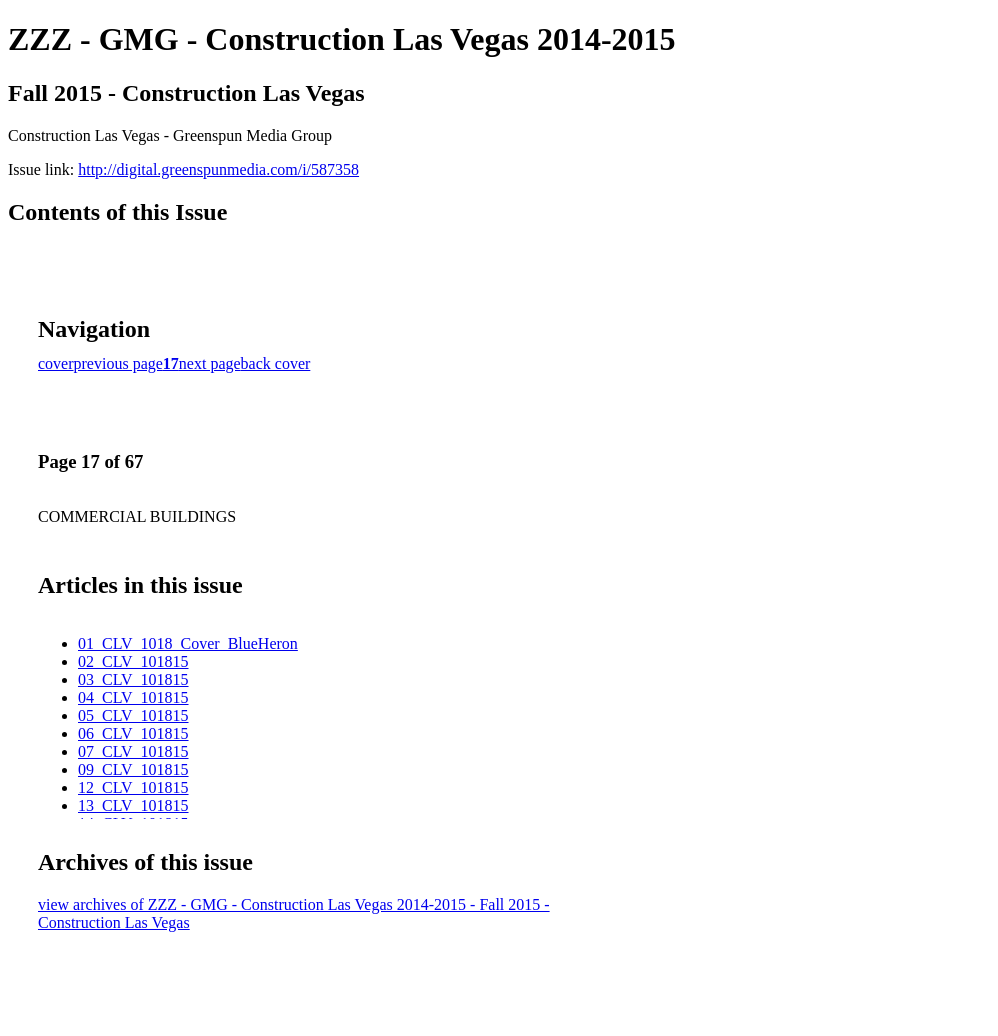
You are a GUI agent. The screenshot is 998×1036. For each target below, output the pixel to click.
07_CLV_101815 (133, 751)
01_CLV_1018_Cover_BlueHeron (188, 643)
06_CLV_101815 (133, 733)
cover (56, 363)
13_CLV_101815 (133, 805)
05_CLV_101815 (133, 715)
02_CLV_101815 (133, 661)
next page (210, 363)
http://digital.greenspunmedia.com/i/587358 (218, 169)
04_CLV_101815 (133, 697)
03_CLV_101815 (133, 679)
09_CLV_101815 (133, 769)
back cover (276, 363)
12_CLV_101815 (133, 787)
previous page (118, 363)
